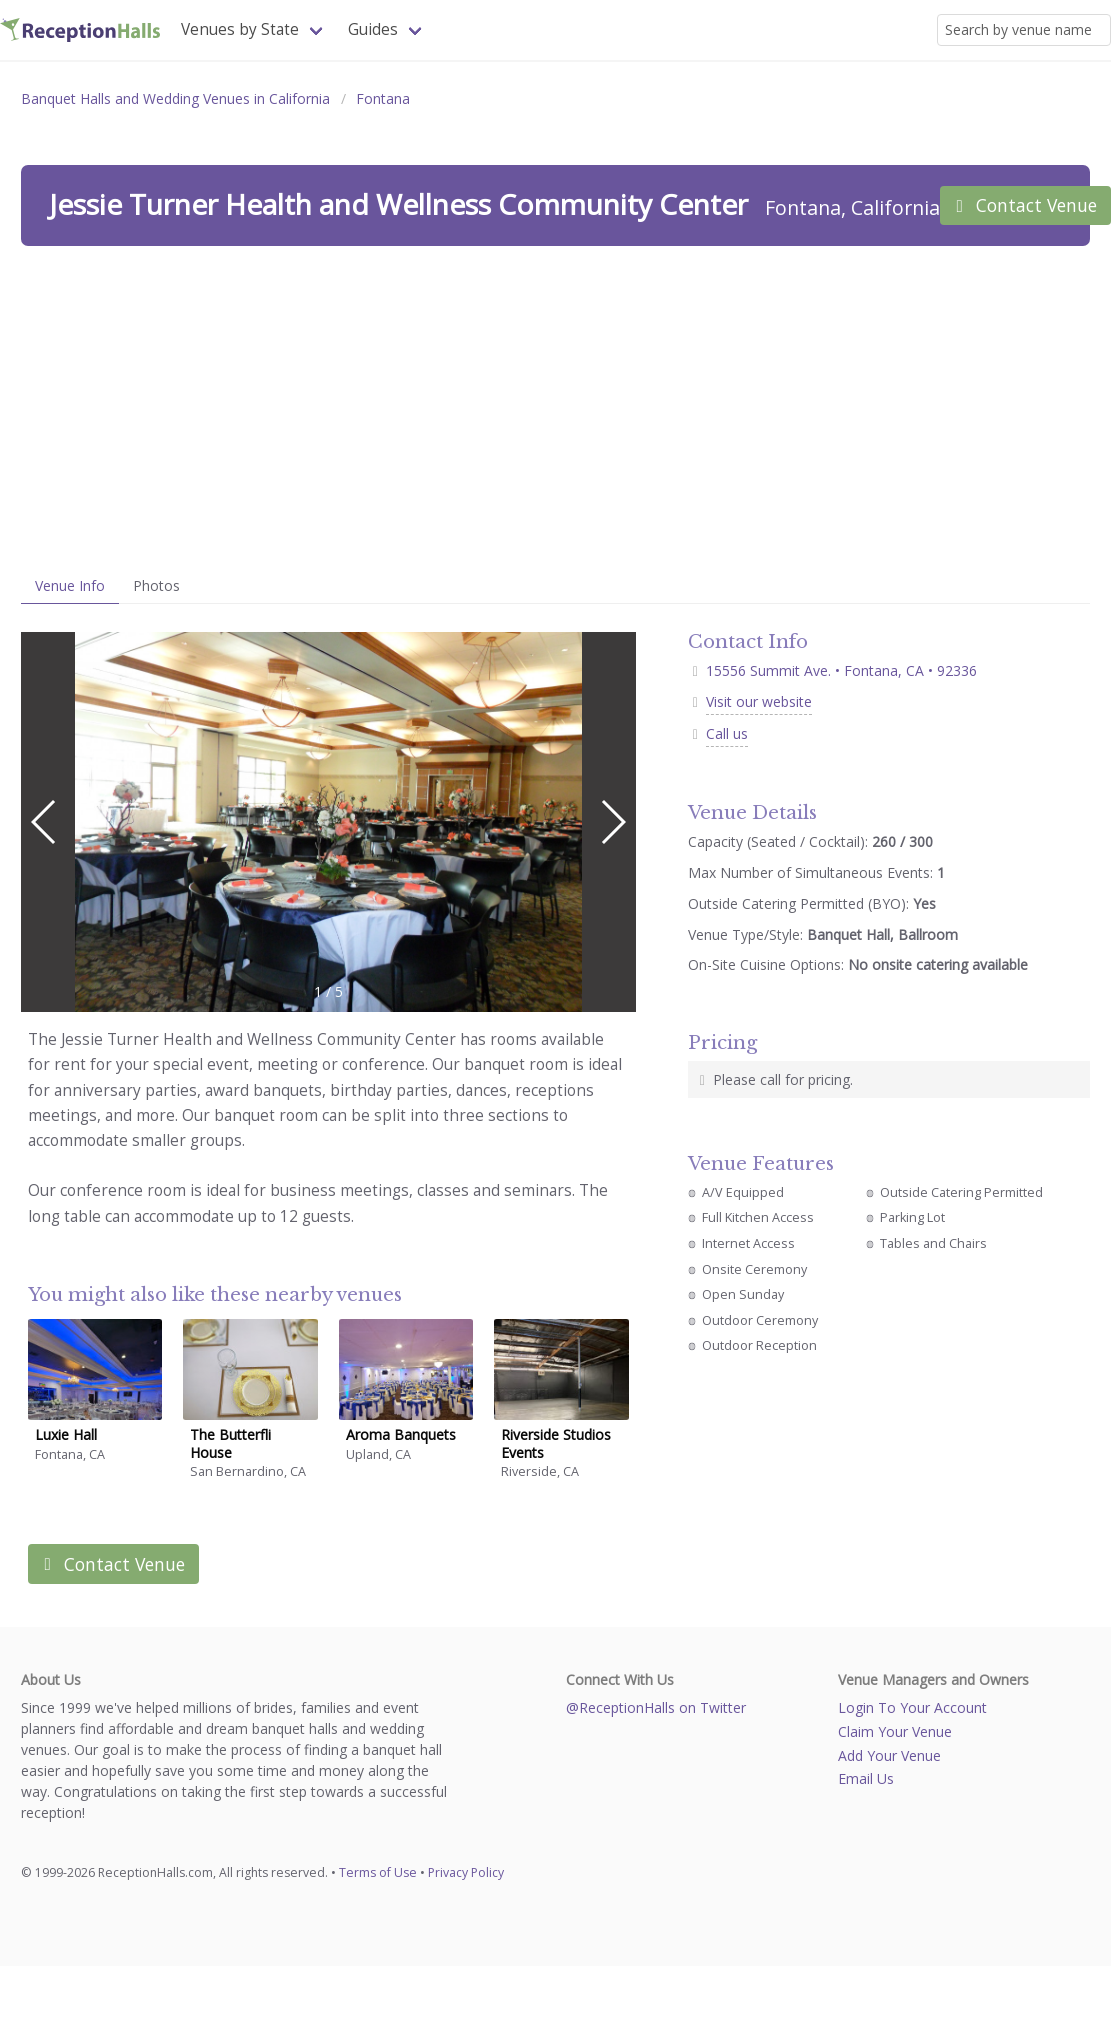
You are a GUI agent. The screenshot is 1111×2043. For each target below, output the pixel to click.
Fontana (383, 98)
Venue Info (70, 585)
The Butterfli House (230, 1443)
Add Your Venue (889, 1755)
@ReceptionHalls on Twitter (656, 1707)
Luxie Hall (66, 1434)
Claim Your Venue (895, 1731)
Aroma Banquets (401, 1434)
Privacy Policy (466, 1872)
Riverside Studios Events (556, 1443)
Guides (373, 29)
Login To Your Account (912, 1707)
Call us (727, 733)
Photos (156, 585)
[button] (612, 822)
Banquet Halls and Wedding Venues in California (175, 98)
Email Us (866, 1778)
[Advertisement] (556, 407)
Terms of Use (378, 1872)
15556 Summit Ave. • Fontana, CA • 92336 (832, 670)
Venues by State (240, 29)
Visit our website (759, 701)
